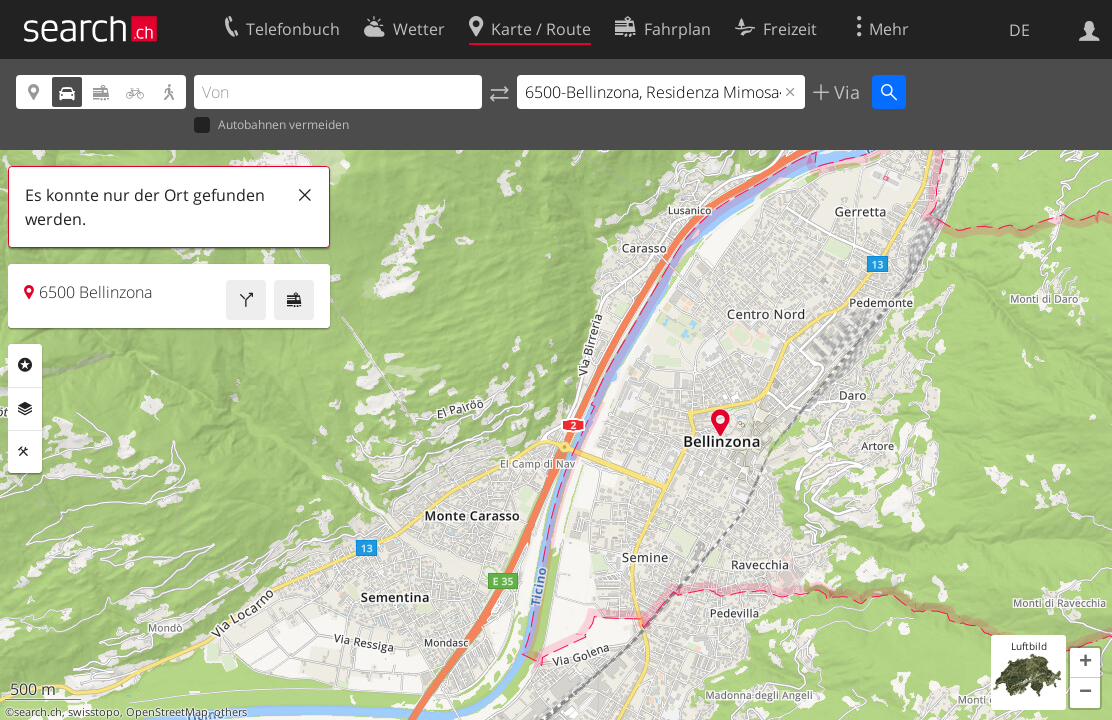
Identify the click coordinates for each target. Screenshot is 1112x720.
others (230, 712)
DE (1019, 30)
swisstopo (94, 712)
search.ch (38, 712)
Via (844, 92)
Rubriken (25, 365)
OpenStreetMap (167, 712)
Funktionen (25, 452)
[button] (1085, 663)
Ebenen (25, 409)
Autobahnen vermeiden (271, 125)
